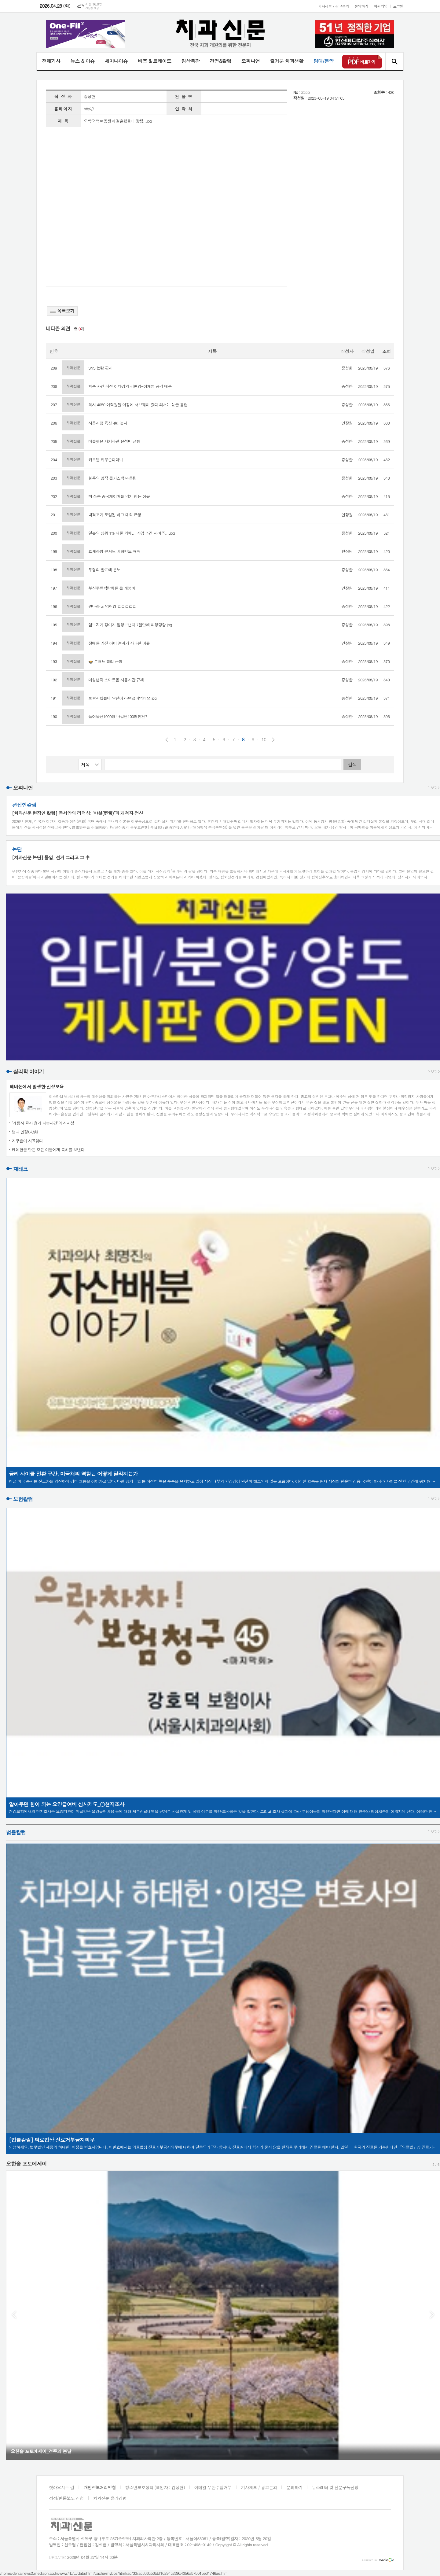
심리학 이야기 (28, 1071)
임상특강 (190, 60)
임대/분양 (324, 60)
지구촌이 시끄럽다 (27, 1141)
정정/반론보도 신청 (66, 2498)
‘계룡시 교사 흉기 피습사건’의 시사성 (43, 1123)
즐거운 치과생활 (286, 60)
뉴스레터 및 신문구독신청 (335, 2487)
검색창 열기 (394, 61)
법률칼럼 (16, 1832)
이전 (166, 739)
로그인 (398, 6)
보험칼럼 (23, 1499)
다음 (273, 739)
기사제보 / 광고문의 (333, 6)
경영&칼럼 (220, 60)
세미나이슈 (116, 60)
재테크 (20, 1169)
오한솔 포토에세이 (26, 2163)
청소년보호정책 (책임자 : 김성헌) (155, 2487)
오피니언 (250, 60)
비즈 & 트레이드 (154, 60)
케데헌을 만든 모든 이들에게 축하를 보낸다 (48, 1149)
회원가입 (380, 6)
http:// (89, 109)
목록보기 (62, 311)
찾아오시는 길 (61, 2487)
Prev (14, 2315)
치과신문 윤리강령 (110, 2498)
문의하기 (361, 6)
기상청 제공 (92, 8)
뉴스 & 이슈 (82, 60)
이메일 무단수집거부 (213, 2487)
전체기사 (51, 60)
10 (264, 739)
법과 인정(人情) (25, 1132)
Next (432, 2315)
